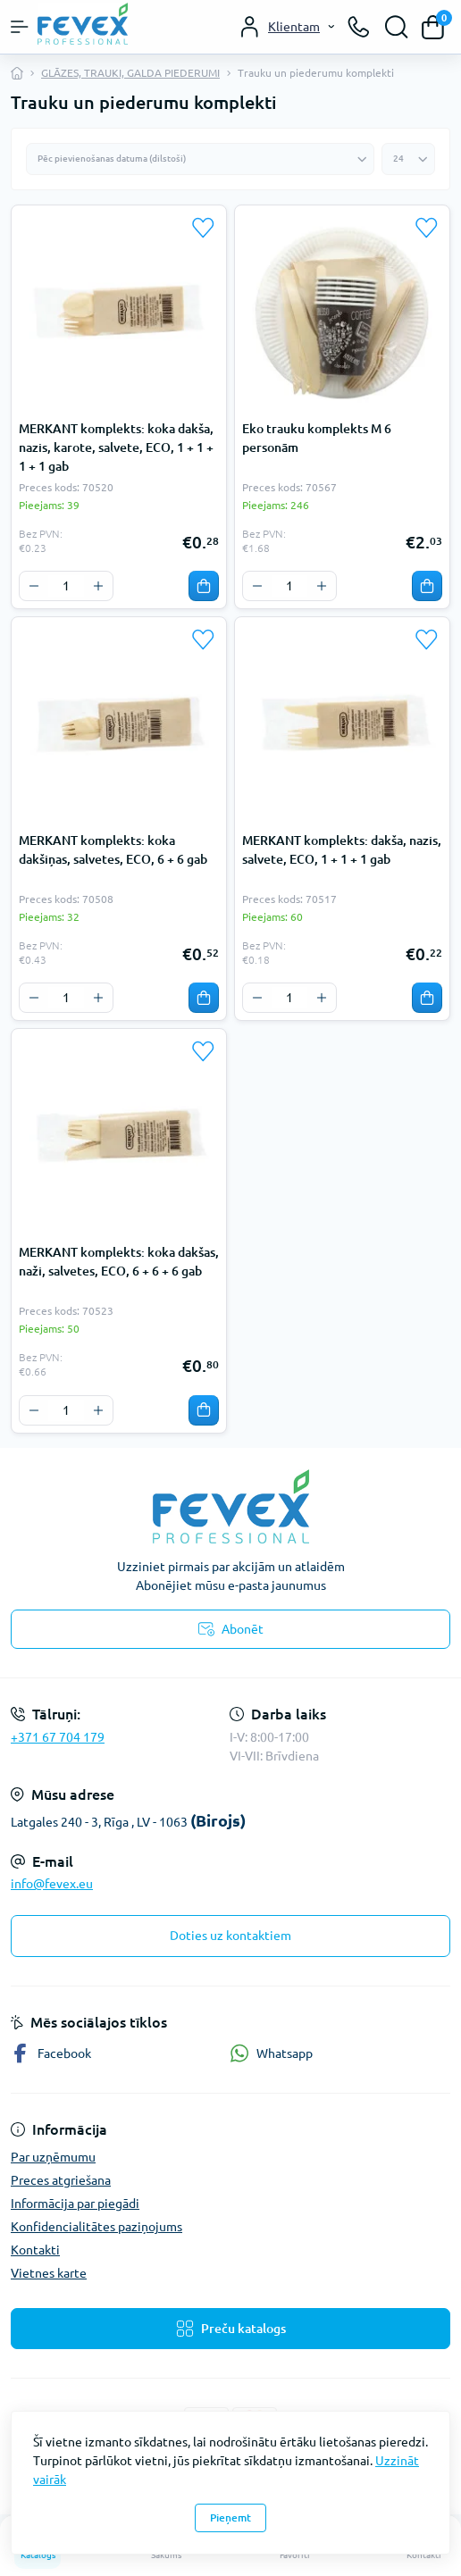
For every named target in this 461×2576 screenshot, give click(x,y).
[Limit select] (408, 159)
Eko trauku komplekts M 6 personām (316, 438)
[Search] (397, 26)
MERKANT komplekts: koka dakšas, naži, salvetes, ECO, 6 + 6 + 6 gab (119, 1261)
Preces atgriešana (61, 2180)
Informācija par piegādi (75, 2203)
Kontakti (35, 2250)
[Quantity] (66, 586)
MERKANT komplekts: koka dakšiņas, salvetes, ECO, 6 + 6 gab (113, 849)
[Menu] (20, 27)
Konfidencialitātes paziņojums (96, 2227)
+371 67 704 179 (58, 1737)
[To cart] (204, 586)
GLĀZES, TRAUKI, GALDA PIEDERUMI (130, 73)
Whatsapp (271, 2053)
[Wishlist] (203, 227)
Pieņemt (230, 2517)
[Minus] (34, 586)
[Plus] (98, 586)
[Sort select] (200, 159)
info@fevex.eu (52, 1884)
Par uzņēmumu (53, 2157)
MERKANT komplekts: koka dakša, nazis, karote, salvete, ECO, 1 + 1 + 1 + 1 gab (116, 447)
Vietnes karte (49, 2273)
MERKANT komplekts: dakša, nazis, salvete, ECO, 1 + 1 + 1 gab (341, 849)
